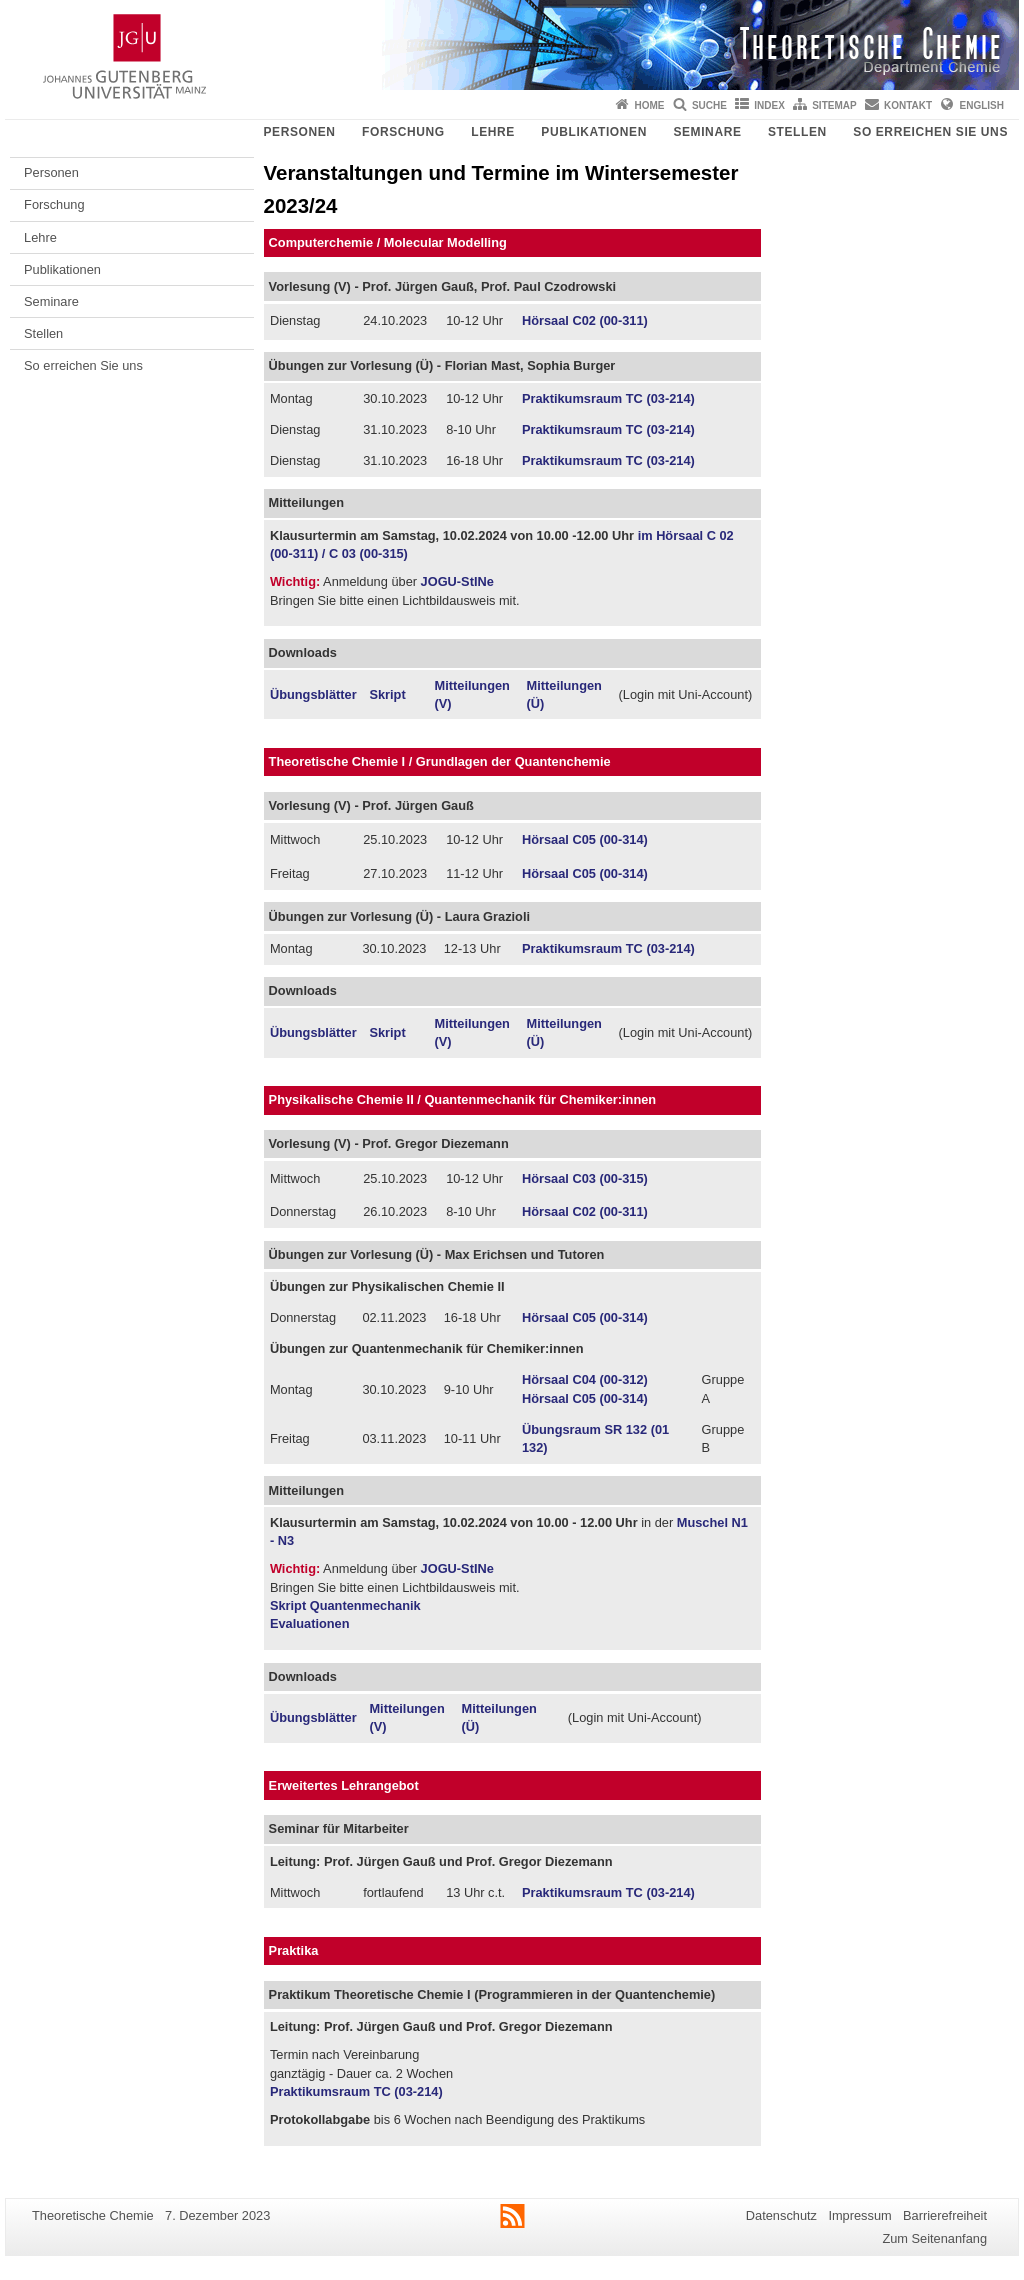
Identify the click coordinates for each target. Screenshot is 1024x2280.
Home (650, 105)
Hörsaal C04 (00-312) (585, 1379)
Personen (299, 132)
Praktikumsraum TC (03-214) (608, 398)
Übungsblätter (313, 694)
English (982, 105)
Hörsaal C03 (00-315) (585, 1178)
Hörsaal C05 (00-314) (585, 839)
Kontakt (908, 105)
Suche (709, 105)
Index (769, 105)
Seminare (707, 132)
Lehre (493, 132)
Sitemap (834, 105)
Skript (387, 694)
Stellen (797, 132)
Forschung (403, 132)
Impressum (859, 2215)
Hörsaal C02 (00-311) (585, 320)
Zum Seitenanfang (934, 2238)
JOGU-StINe (457, 581)
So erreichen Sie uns (930, 132)
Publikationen (594, 132)
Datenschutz (781, 2215)
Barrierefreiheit (945, 2215)
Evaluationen (310, 1623)
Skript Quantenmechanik (345, 1605)
